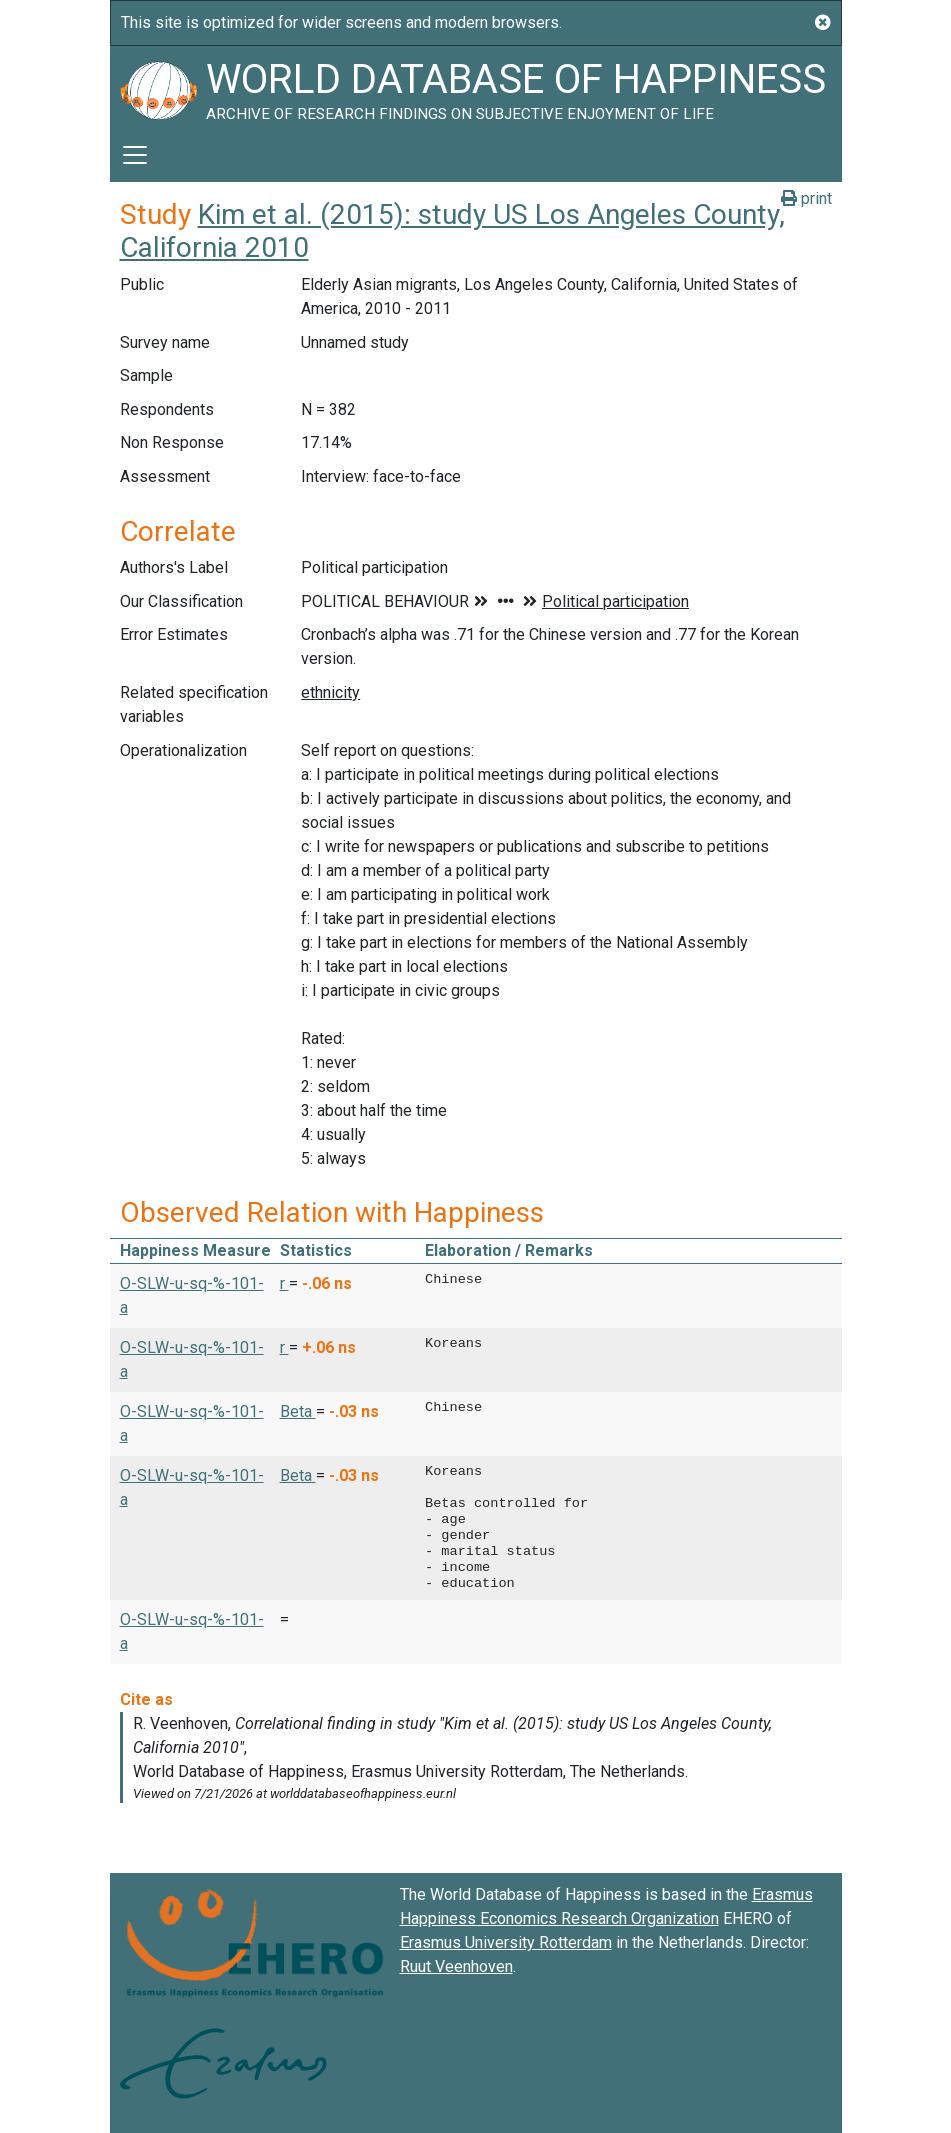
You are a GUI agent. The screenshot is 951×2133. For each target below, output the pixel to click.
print (806, 198)
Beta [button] (298, 1411)
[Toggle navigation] (135, 155)
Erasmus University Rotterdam (506, 1942)
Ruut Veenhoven (456, 1966)
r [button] (284, 1283)
